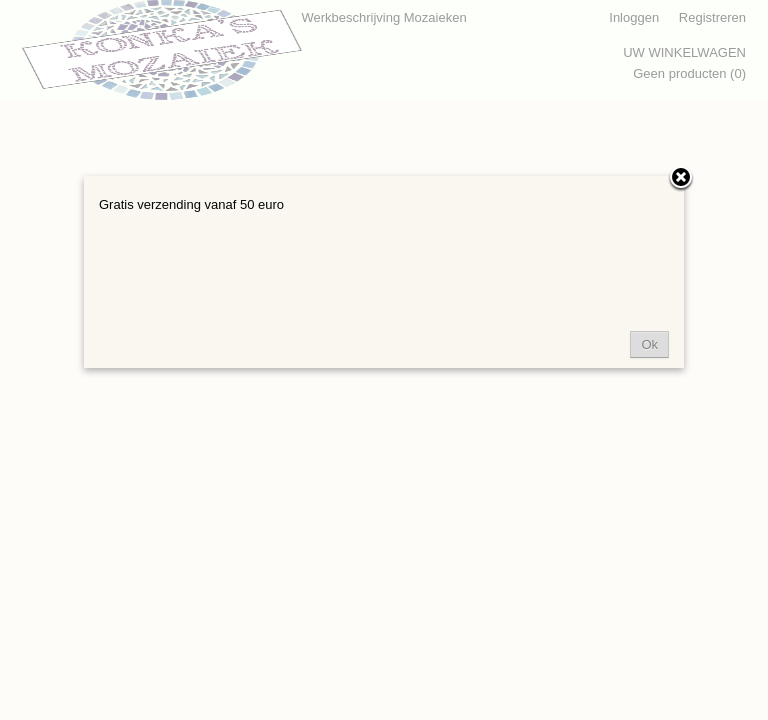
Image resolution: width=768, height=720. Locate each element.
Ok (649, 344)
